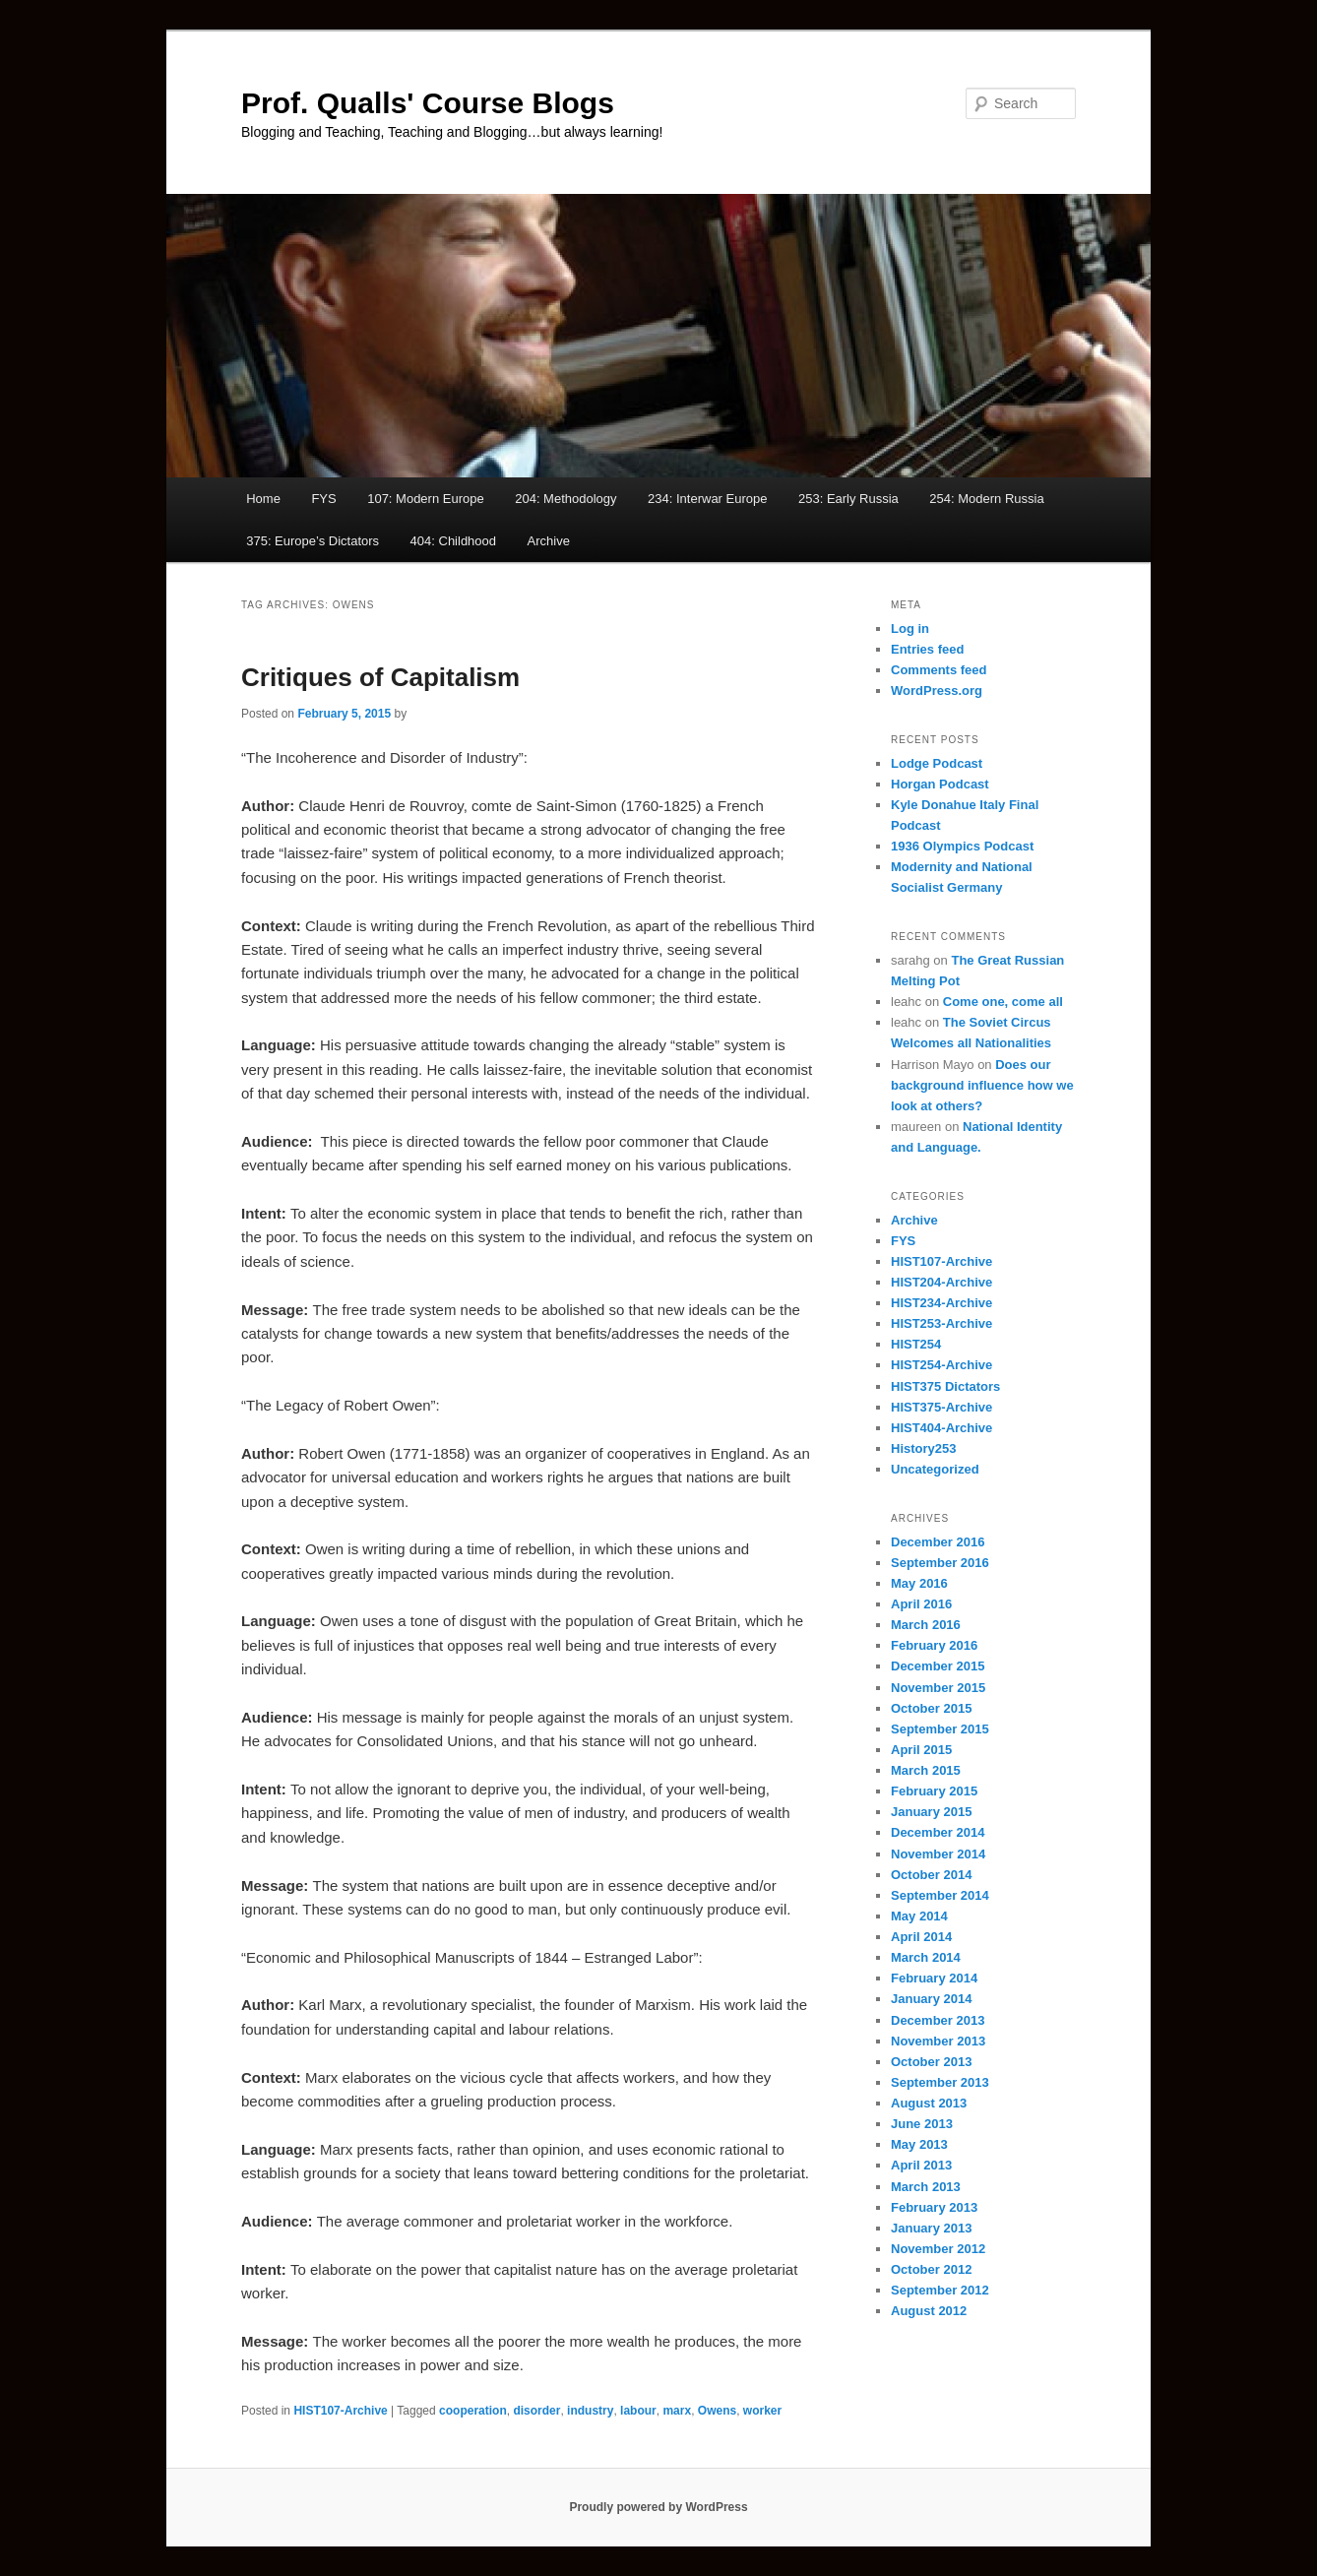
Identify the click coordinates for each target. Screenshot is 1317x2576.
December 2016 (937, 1542)
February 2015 (934, 1791)
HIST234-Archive (941, 1302)
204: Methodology (565, 498)
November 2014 (938, 1854)
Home (263, 498)
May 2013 (919, 2144)
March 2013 (926, 2186)
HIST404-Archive (941, 1427)
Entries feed (927, 649)
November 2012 (938, 2248)
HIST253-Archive (941, 1323)
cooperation (473, 2411)
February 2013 (934, 2207)
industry (590, 2411)
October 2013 (931, 2061)
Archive (549, 541)
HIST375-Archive (941, 1407)
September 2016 (940, 1562)
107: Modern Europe (425, 498)
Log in (910, 628)
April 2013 (921, 2165)
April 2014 (921, 1936)
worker (762, 2411)
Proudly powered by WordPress (658, 2507)
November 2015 (938, 1687)
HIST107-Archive (340, 2411)
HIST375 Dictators (945, 1386)
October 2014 (931, 1874)
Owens (717, 2411)
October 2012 (931, 2269)
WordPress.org (936, 690)
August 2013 (929, 2103)
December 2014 (937, 1832)
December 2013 (937, 2020)
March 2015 (926, 1770)
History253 (923, 1448)
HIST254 (916, 1344)
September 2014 (940, 1895)
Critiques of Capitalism (380, 677)
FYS (323, 498)
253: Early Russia (848, 498)
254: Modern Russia (986, 498)
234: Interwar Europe (707, 498)
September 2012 (940, 2290)
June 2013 (922, 2123)
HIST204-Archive (941, 1282)
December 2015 (937, 1666)
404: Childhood (453, 541)
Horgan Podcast (940, 784)
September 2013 (940, 2082)
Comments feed (939, 669)
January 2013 (931, 2228)
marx (676, 2411)
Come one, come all (1003, 1001)
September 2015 (940, 1729)
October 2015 (931, 1708)
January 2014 (931, 1998)
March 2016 (926, 1624)
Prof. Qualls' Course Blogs (427, 103)
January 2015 (931, 1811)
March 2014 (926, 1957)
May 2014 (919, 1916)
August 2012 (929, 2310)
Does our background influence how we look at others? (982, 1085)
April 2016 (921, 1604)
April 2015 (921, 1749)
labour (638, 2411)
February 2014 (934, 1978)
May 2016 (919, 1583)
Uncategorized (935, 1469)
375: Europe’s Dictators (312, 541)
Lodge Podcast (936, 763)
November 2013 (938, 2041)
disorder (536, 2411)
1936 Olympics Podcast (962, 846)
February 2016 (934, 1645)
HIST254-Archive (941, 1364)
